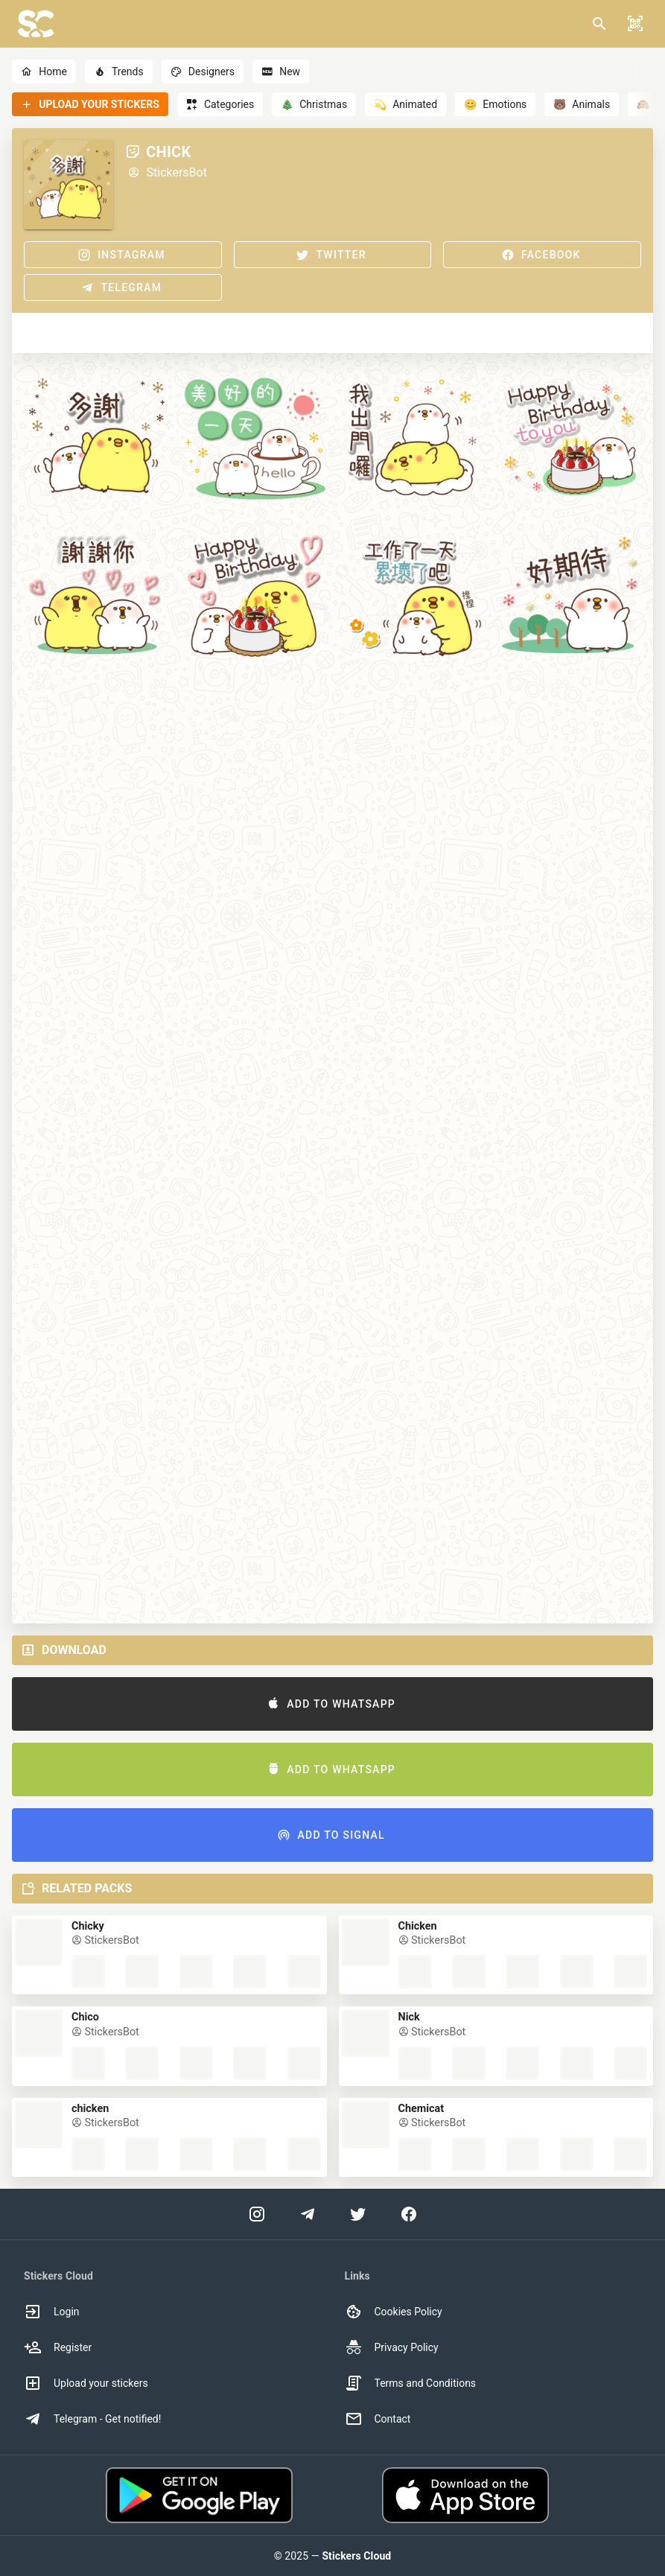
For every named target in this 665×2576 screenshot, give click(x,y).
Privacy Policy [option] (392, 2347)
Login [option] (52, 2312)
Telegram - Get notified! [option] (92, 2419)
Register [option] (58, 2347)
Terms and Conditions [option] (411, 2383)
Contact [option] (378, 2419)
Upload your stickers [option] (86, 2383)
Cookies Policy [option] (393, 2312)
